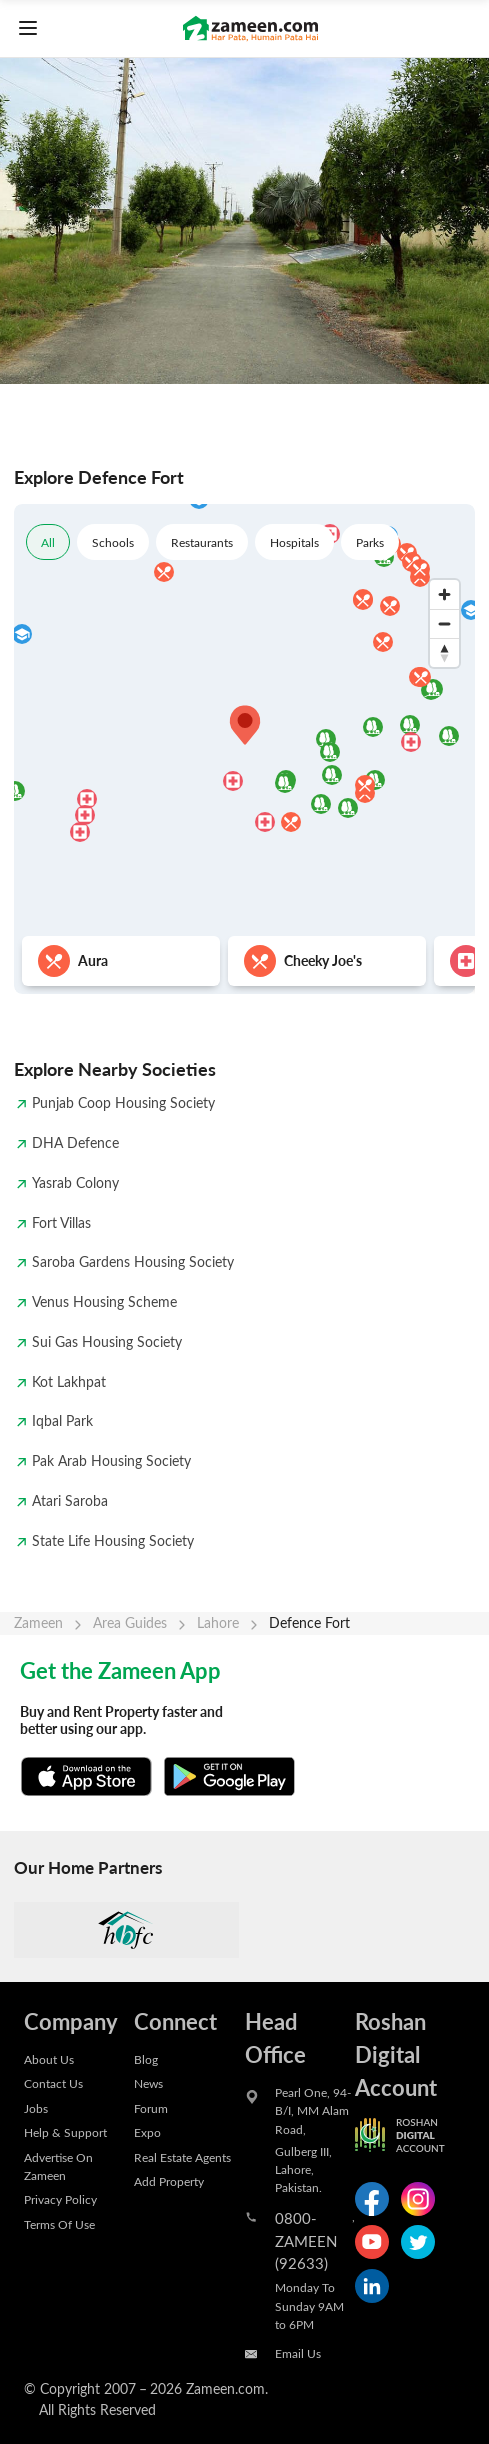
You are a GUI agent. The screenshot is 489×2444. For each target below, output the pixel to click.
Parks (370, 542)
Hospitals (294, 542)
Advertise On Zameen (58, 2166)
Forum (151, 2108)
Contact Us (53, 2083)
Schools (113, 542)
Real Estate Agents (182, 2157)
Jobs (36, 2108)
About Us (49, 2059)
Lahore (218, 1622)
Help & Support (65, 2132)
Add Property (169, 2181)
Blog (146, 2059)
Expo (147, 2132)
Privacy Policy (60, 2199)
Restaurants (202, 542)
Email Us (298, 2353)
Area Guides (130, 1622)
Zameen (38, 1622)
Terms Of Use (59, 2224)
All (48, 542)
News (148, 2083)
